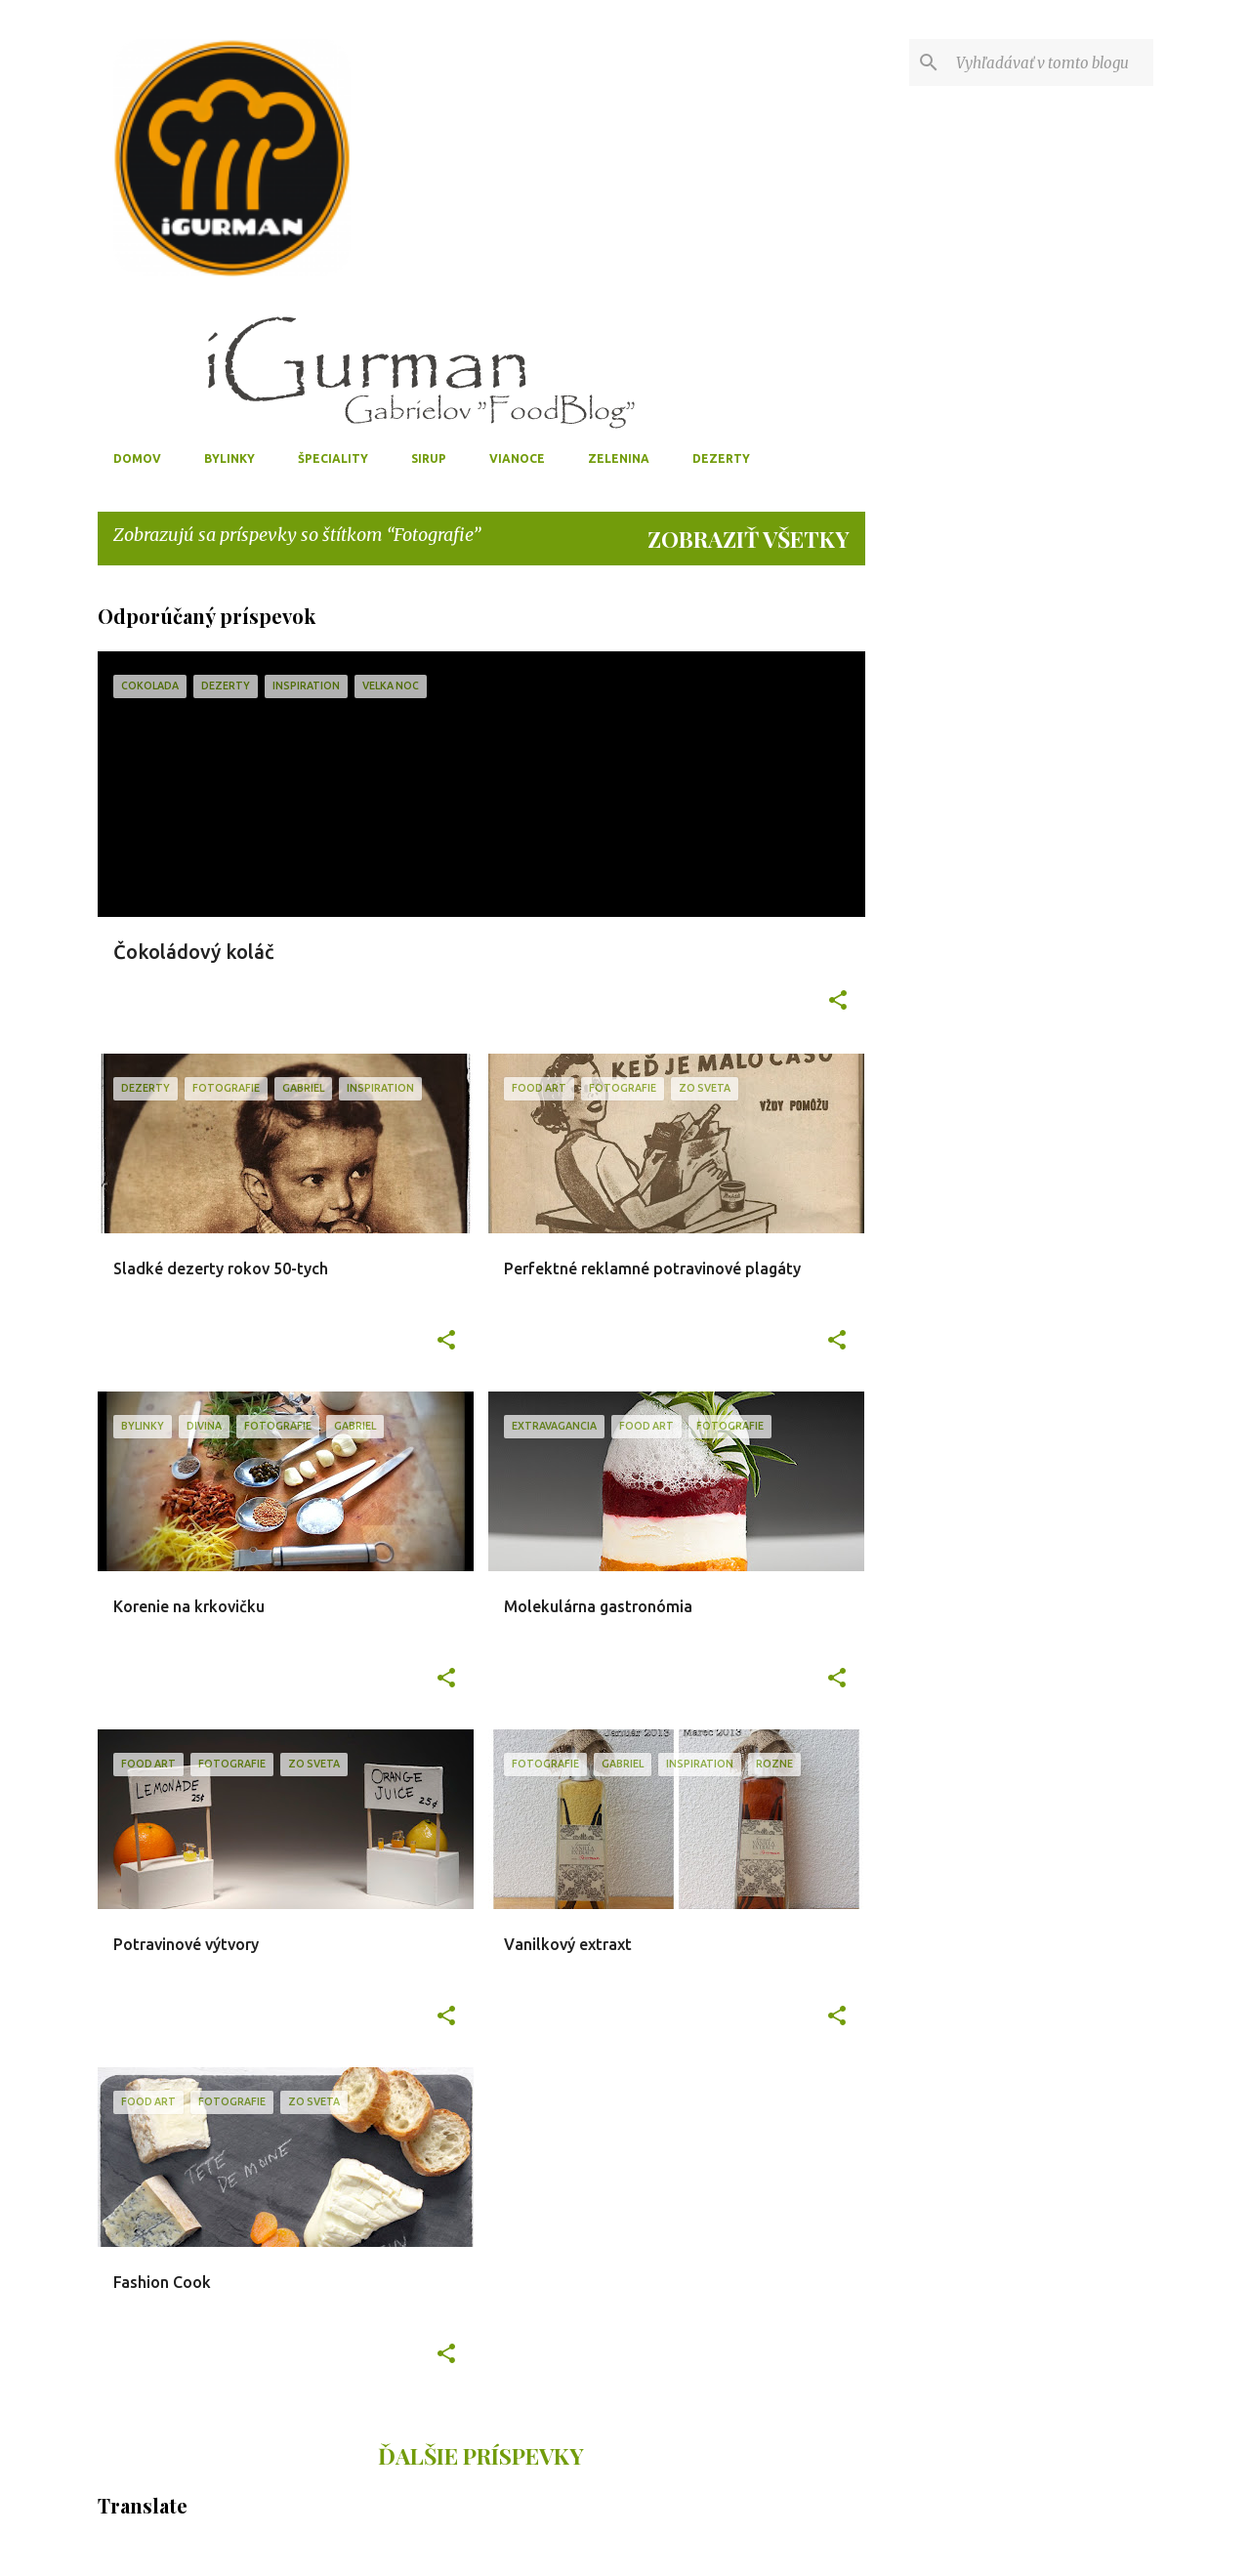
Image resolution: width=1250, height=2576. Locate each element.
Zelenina (618, 458)
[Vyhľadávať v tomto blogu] (1050, 62)
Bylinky (229, 458)
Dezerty (721, 458)
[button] (838, 1002)
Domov (137, 458)
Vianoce (517, 458)
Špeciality (333, 458)
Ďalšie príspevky (481, 2455)
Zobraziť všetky (748, 538)
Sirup (428, 458)
